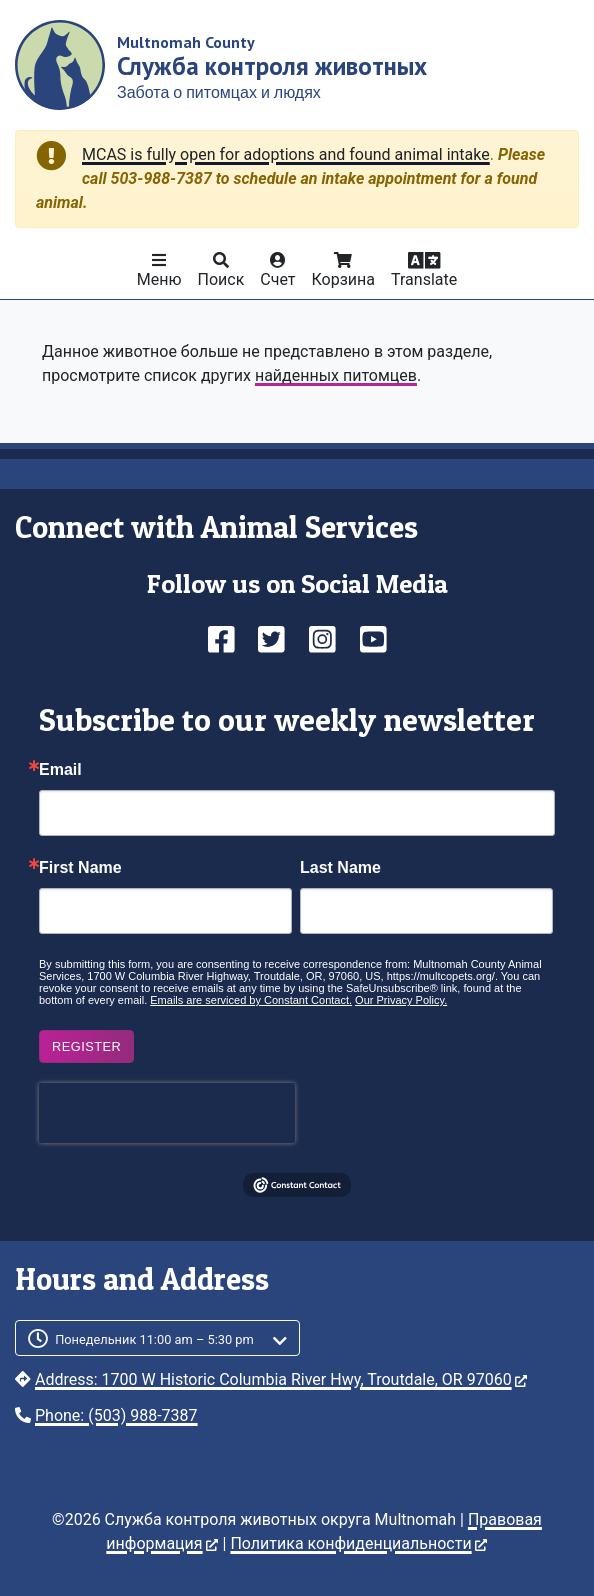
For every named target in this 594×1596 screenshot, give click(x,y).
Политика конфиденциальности (358, 1543)
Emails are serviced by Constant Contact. (251, 1000)
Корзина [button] (343, 279)
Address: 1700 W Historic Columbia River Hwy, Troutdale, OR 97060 (281, 1379)
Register (86, 1046)
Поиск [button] (221, 279)
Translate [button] (424, 279)
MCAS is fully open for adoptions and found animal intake (286, 154)
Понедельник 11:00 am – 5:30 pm (154, 1339)
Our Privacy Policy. (401, 1000)
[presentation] (167, 1113)
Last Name (340, 868)
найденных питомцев (336, 375)
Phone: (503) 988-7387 (116, 1415)
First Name (80, 868)
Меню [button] (159, 279)
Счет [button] (277, 279)
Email (60, 770)
